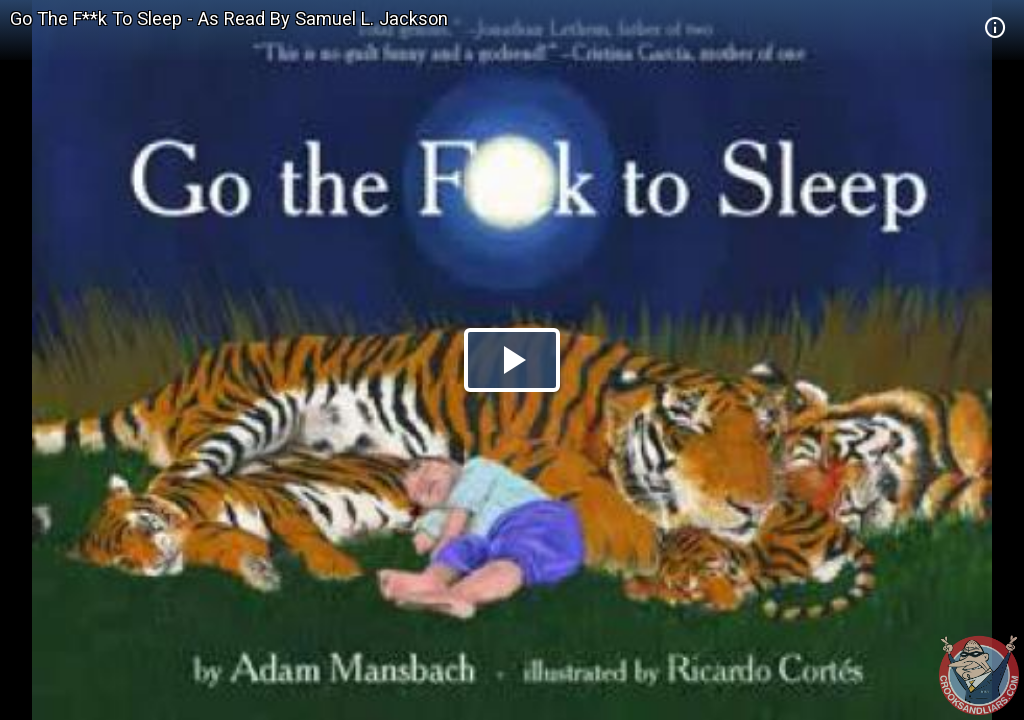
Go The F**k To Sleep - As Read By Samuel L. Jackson (229, 18)
